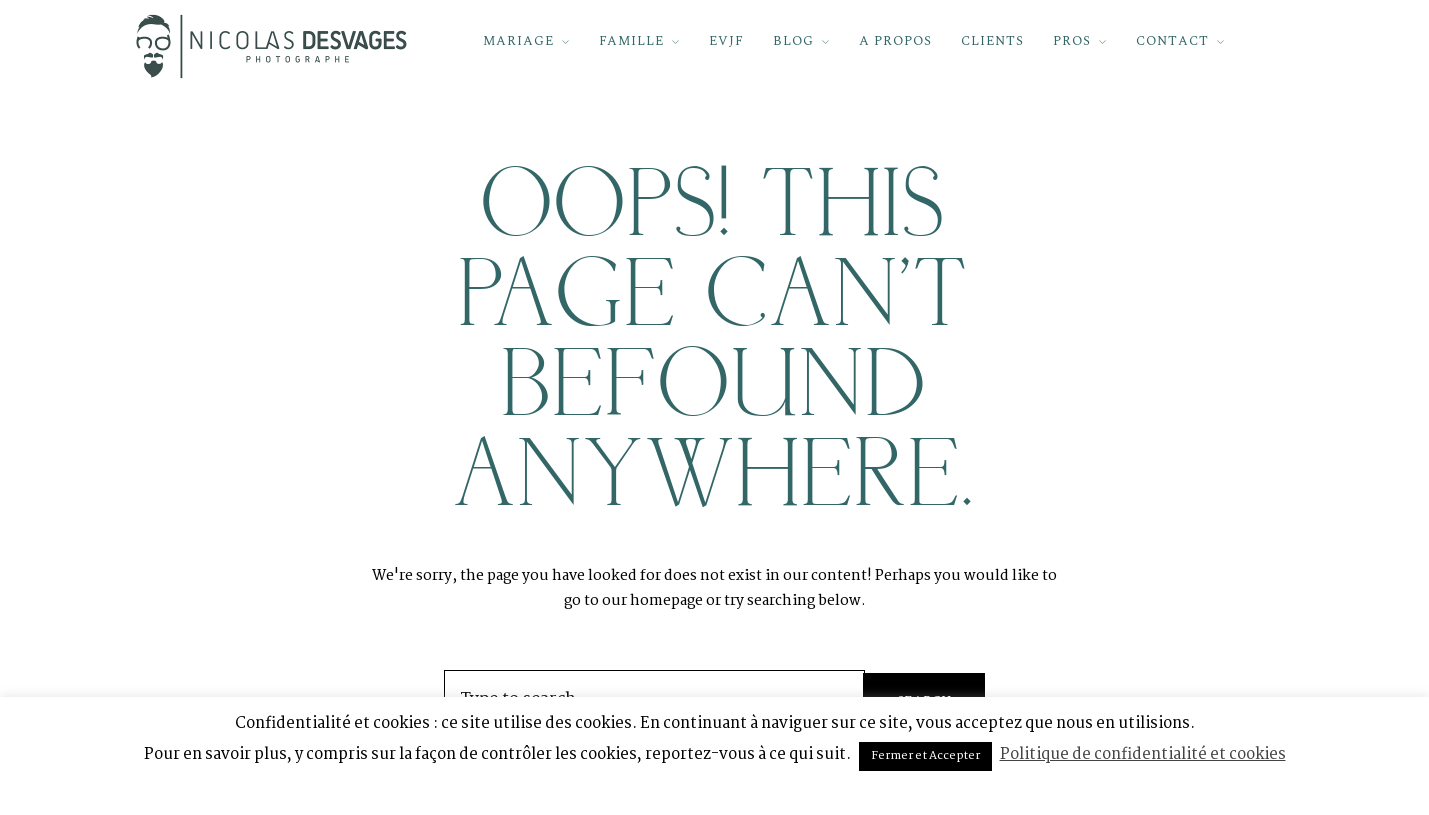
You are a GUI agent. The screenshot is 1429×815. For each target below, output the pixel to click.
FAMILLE (631, 41)
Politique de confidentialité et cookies (1143, 754)
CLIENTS (992, 41)
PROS (1072, 41)
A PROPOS (895, 41)
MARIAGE (518, 41)
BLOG (793, 41)
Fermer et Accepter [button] (925, 756)
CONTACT (1172, 41)
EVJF (726, 41)
